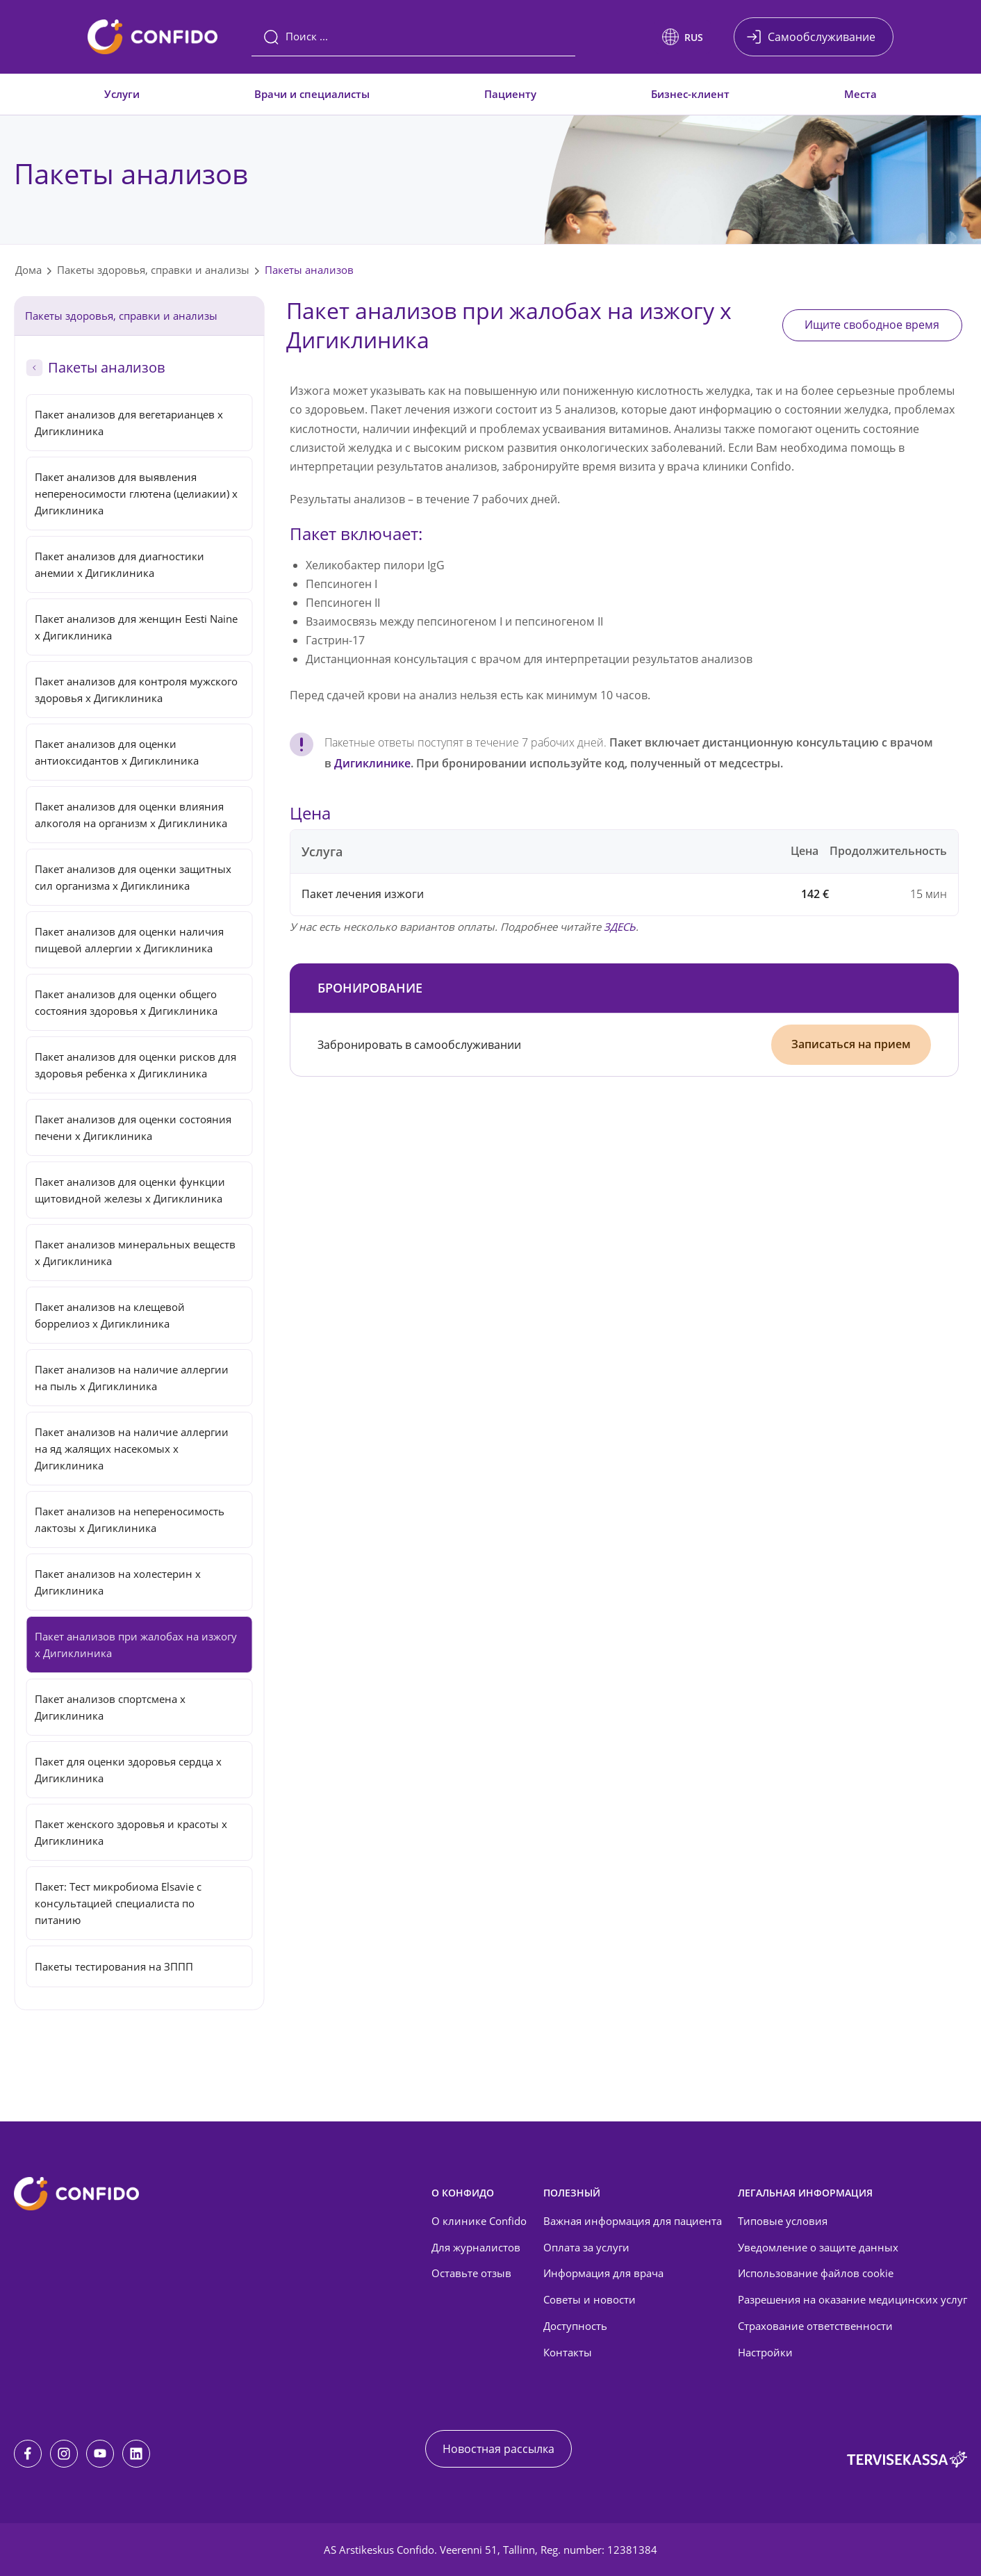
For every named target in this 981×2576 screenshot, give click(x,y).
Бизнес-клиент (690, 94)
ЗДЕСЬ (620, 927)
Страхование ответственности (815, 2326)
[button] (682, 37)
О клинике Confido (479, 2221)
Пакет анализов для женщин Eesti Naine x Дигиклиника (136, 627)
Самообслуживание (821, 36)
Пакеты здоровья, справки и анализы (153, 270)
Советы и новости (589, 2299)
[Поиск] (413, 36)
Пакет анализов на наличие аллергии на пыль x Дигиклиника (132, 1377)
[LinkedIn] (136, 2454)
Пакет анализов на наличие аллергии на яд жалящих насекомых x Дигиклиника (132, 1448)
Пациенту (510, 94)
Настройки (765, 2352)
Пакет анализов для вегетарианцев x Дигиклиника (129, 422)
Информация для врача (603, 2273)
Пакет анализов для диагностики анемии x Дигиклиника (119, 564)
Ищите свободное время (872, 325)
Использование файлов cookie (815, 2273)
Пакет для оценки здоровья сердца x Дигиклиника (128, 1769)
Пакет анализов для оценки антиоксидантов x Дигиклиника (117, 752)
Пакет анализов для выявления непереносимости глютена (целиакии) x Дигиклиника (136, 493)
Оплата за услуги (586, 2247)
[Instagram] (64, 2454)
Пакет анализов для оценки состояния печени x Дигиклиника (133, 1127)
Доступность (575, 2326)
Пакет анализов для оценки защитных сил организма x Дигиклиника (133, 877)
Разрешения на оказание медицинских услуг (852, 2299)
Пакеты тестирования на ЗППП (114, 1966)
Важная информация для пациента (632, 2221)
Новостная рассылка (498, 2448)
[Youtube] (100, 2454)
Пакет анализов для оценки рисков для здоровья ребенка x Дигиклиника (135, 1065)
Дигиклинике (372, 763)
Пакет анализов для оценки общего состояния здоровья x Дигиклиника (126, 1002)
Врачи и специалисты (312, 94)
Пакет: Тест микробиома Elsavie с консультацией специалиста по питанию (118, 1903)
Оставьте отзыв (471, 2273)
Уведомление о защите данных (818, 2247)
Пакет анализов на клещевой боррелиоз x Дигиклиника (110, 1315)
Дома (28, 270)
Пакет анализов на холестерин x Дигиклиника (118, 1582)
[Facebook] (28, 2454)
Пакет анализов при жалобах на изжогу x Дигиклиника (136, 1644)
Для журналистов (475, 2247)
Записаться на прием (851, 1044)
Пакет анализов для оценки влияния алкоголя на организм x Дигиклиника (131, 814)
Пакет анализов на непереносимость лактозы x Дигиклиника (129, 1519)
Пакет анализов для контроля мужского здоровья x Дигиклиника (136, 689)
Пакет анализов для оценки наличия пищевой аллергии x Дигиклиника (129, 939)
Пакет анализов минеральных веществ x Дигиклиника (135, 1252)
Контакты (567, 2352)
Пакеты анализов (309, 270)
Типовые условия (782, 2221)
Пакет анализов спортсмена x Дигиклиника (110, 1707)
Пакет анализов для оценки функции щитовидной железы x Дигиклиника (130, 1190)
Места (860, 94)
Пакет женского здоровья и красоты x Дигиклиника (131, 1832)
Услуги (122, 94)
